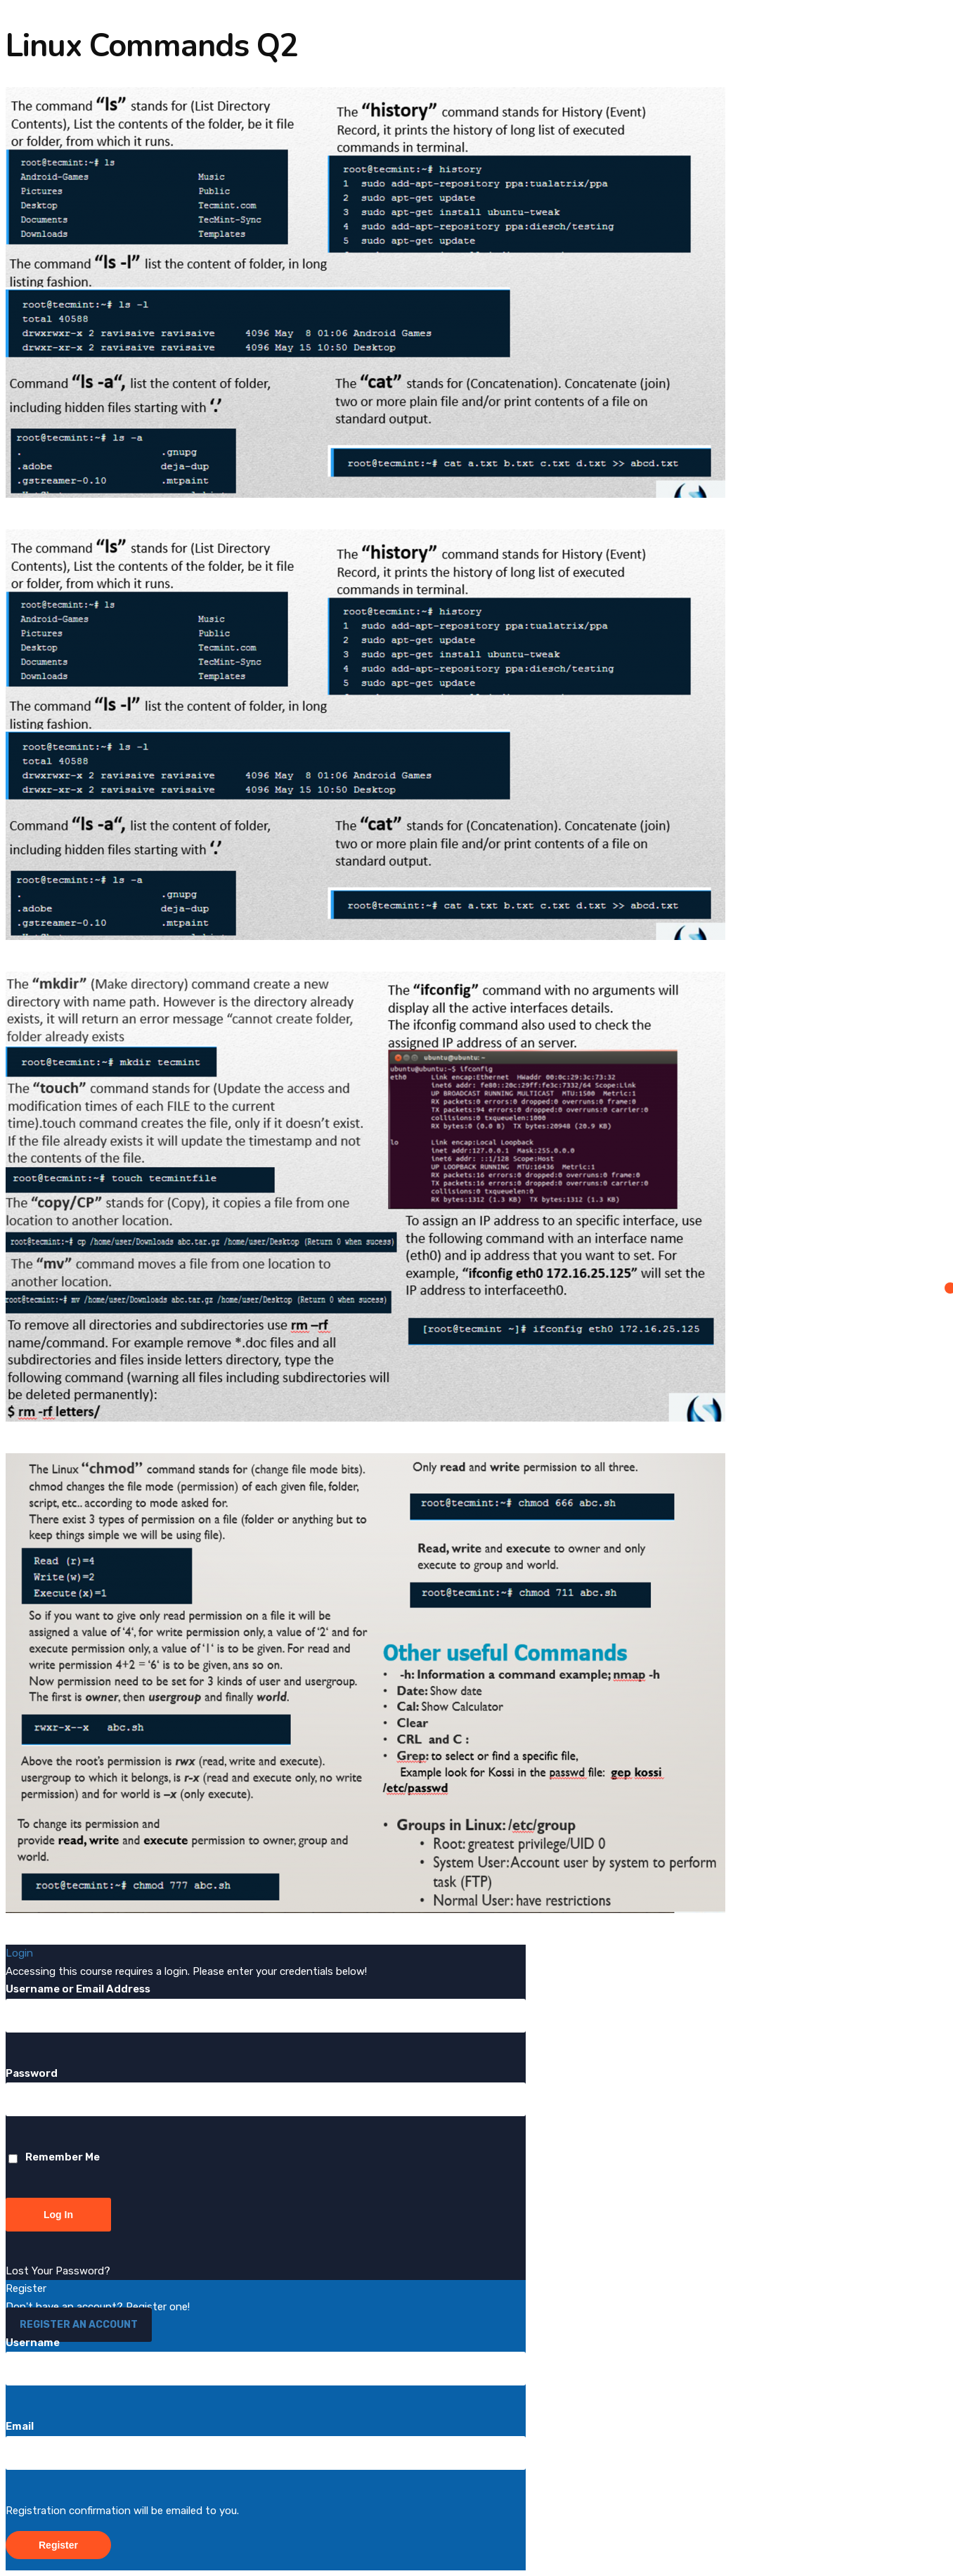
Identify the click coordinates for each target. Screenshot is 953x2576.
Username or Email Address (78, 1989)
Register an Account (79, 2325)
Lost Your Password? (58, 2271)
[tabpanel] (476, 1000)
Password (32, 2073)
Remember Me (54, 2157)
